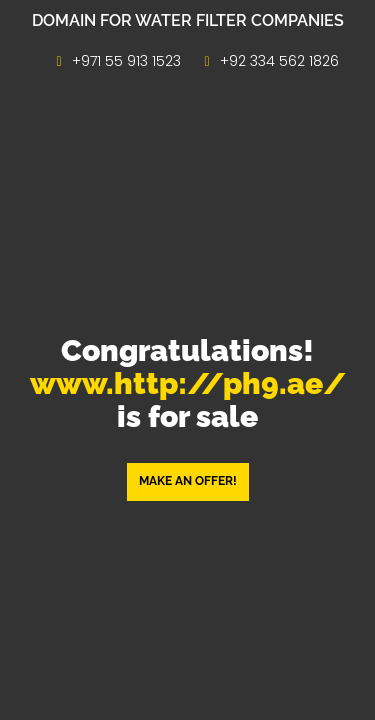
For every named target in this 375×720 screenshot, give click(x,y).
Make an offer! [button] (188, 481)
